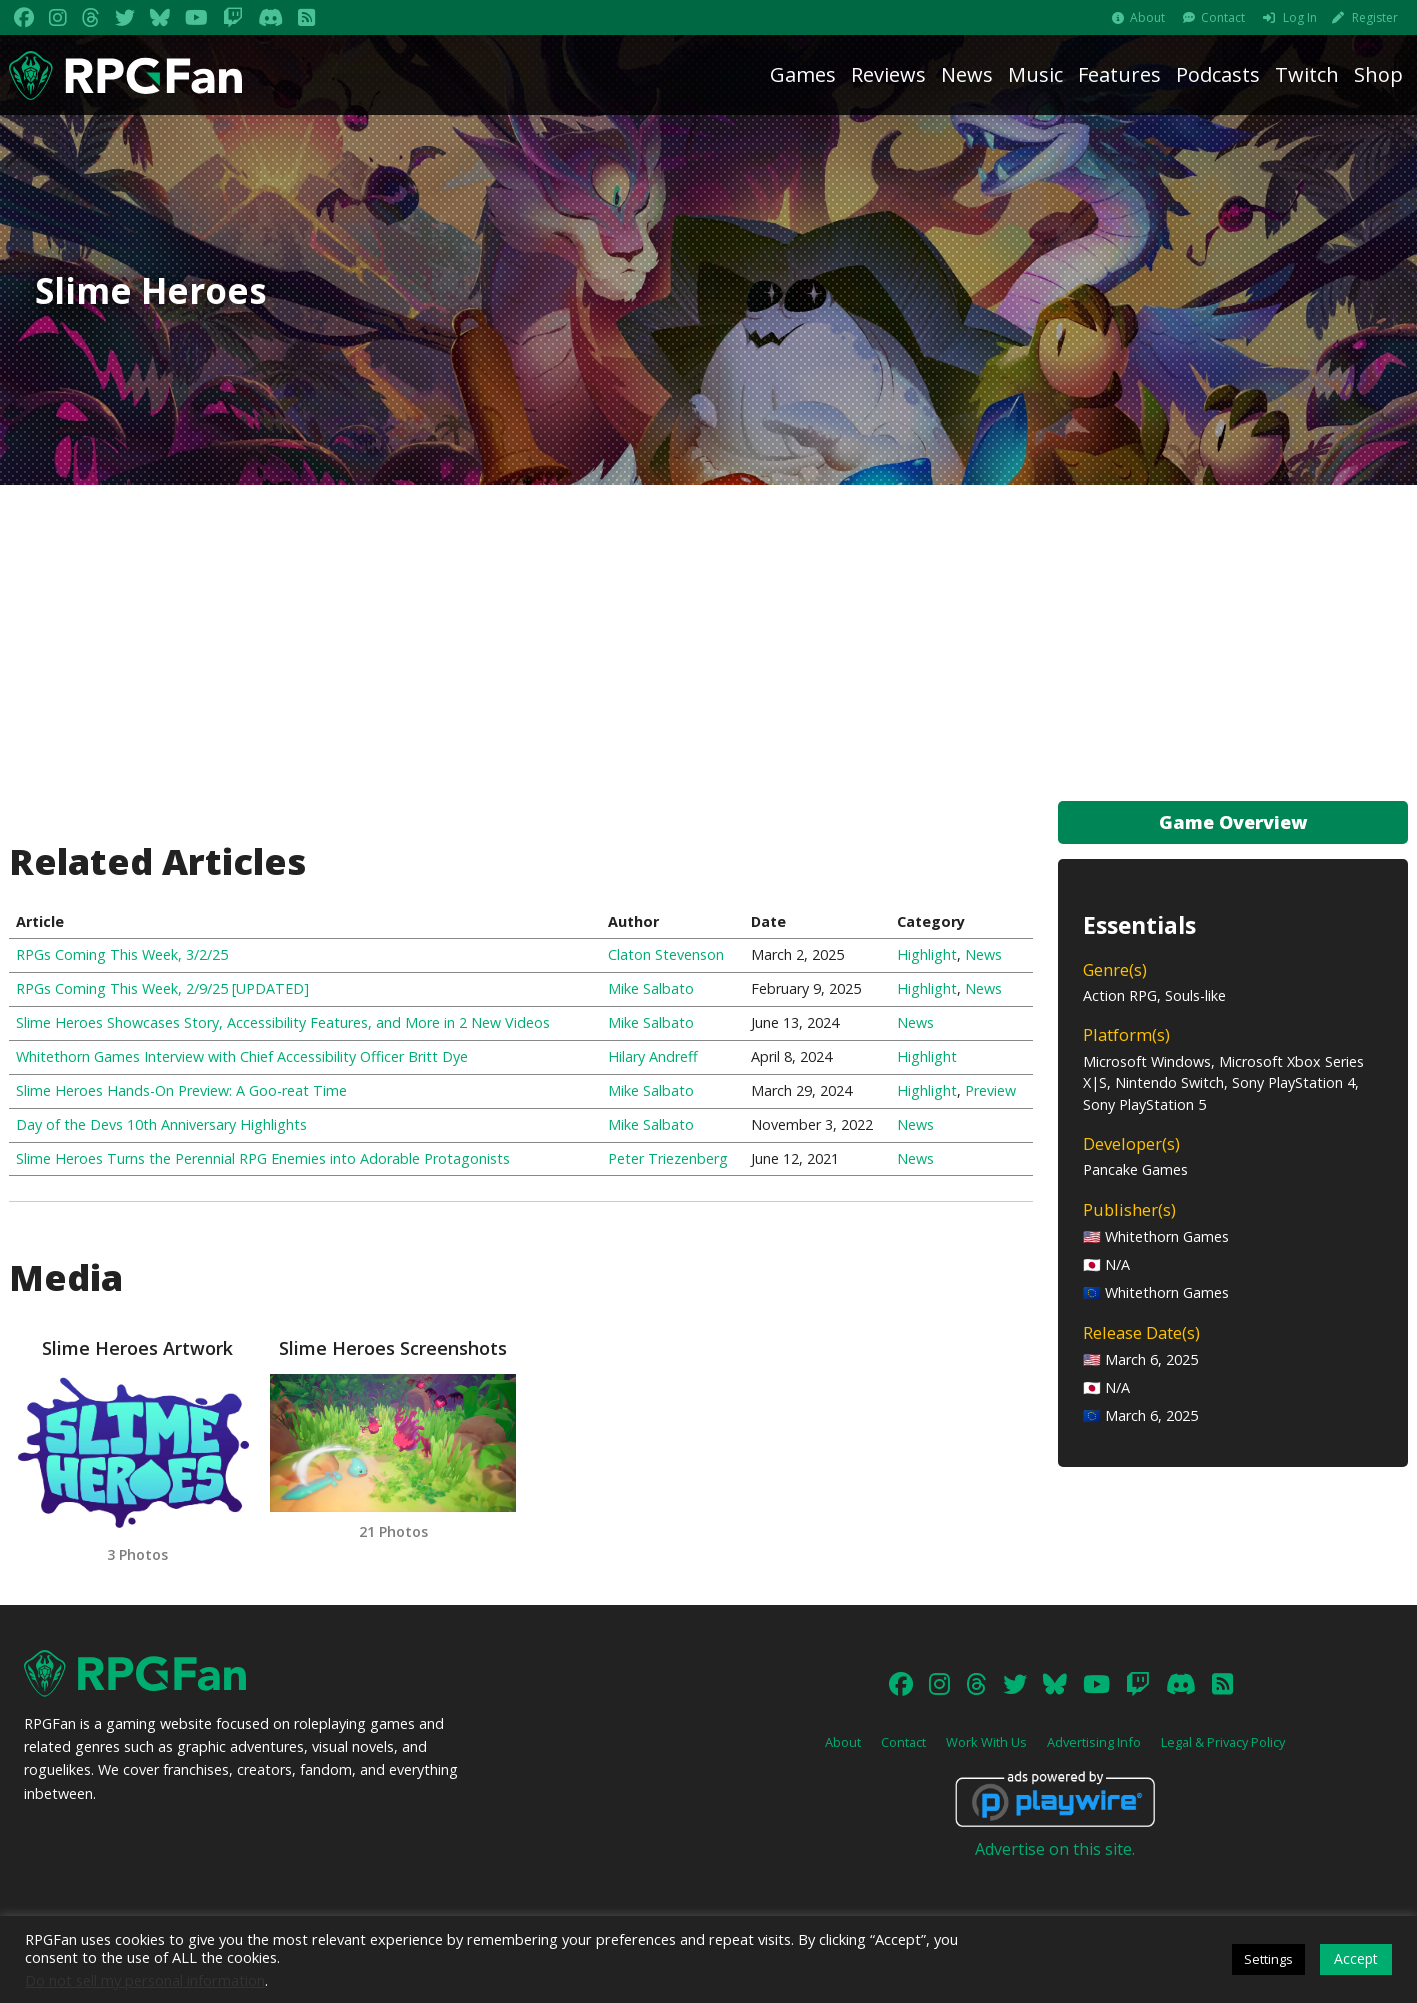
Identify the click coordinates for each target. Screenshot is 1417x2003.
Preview (990, 1090)
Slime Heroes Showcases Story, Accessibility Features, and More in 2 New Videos (283, 1022)
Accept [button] (1356, 1958)
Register (1375, 17)
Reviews (888, 74)
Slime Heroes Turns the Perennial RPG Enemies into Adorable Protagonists (263, 1158)
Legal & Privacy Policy (1223, 1762)
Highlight (927, 954)
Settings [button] (1268, 1959)
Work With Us (986, 1762)
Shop (1378, 74)
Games (803, 74)
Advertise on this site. (1055, 1869)
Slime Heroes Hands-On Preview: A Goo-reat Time (181, 1090)
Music (1035, 74)
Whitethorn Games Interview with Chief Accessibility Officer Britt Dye (242, 1056)
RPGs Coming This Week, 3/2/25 (122, 954)
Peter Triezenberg (668, 1158)
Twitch (1307, 74)
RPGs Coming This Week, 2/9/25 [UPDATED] (162, 988)
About (1147, 17)
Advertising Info (1094, 1762)
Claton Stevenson (666, 954)
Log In (1300, 17)
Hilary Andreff (653, 1056)
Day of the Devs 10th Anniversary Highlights (161, 1124)
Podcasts (1218, 74)
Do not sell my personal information (145, 1980)
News (967, 74)
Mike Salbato (651, 988)
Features (1119, 74)
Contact (1223, 17)
